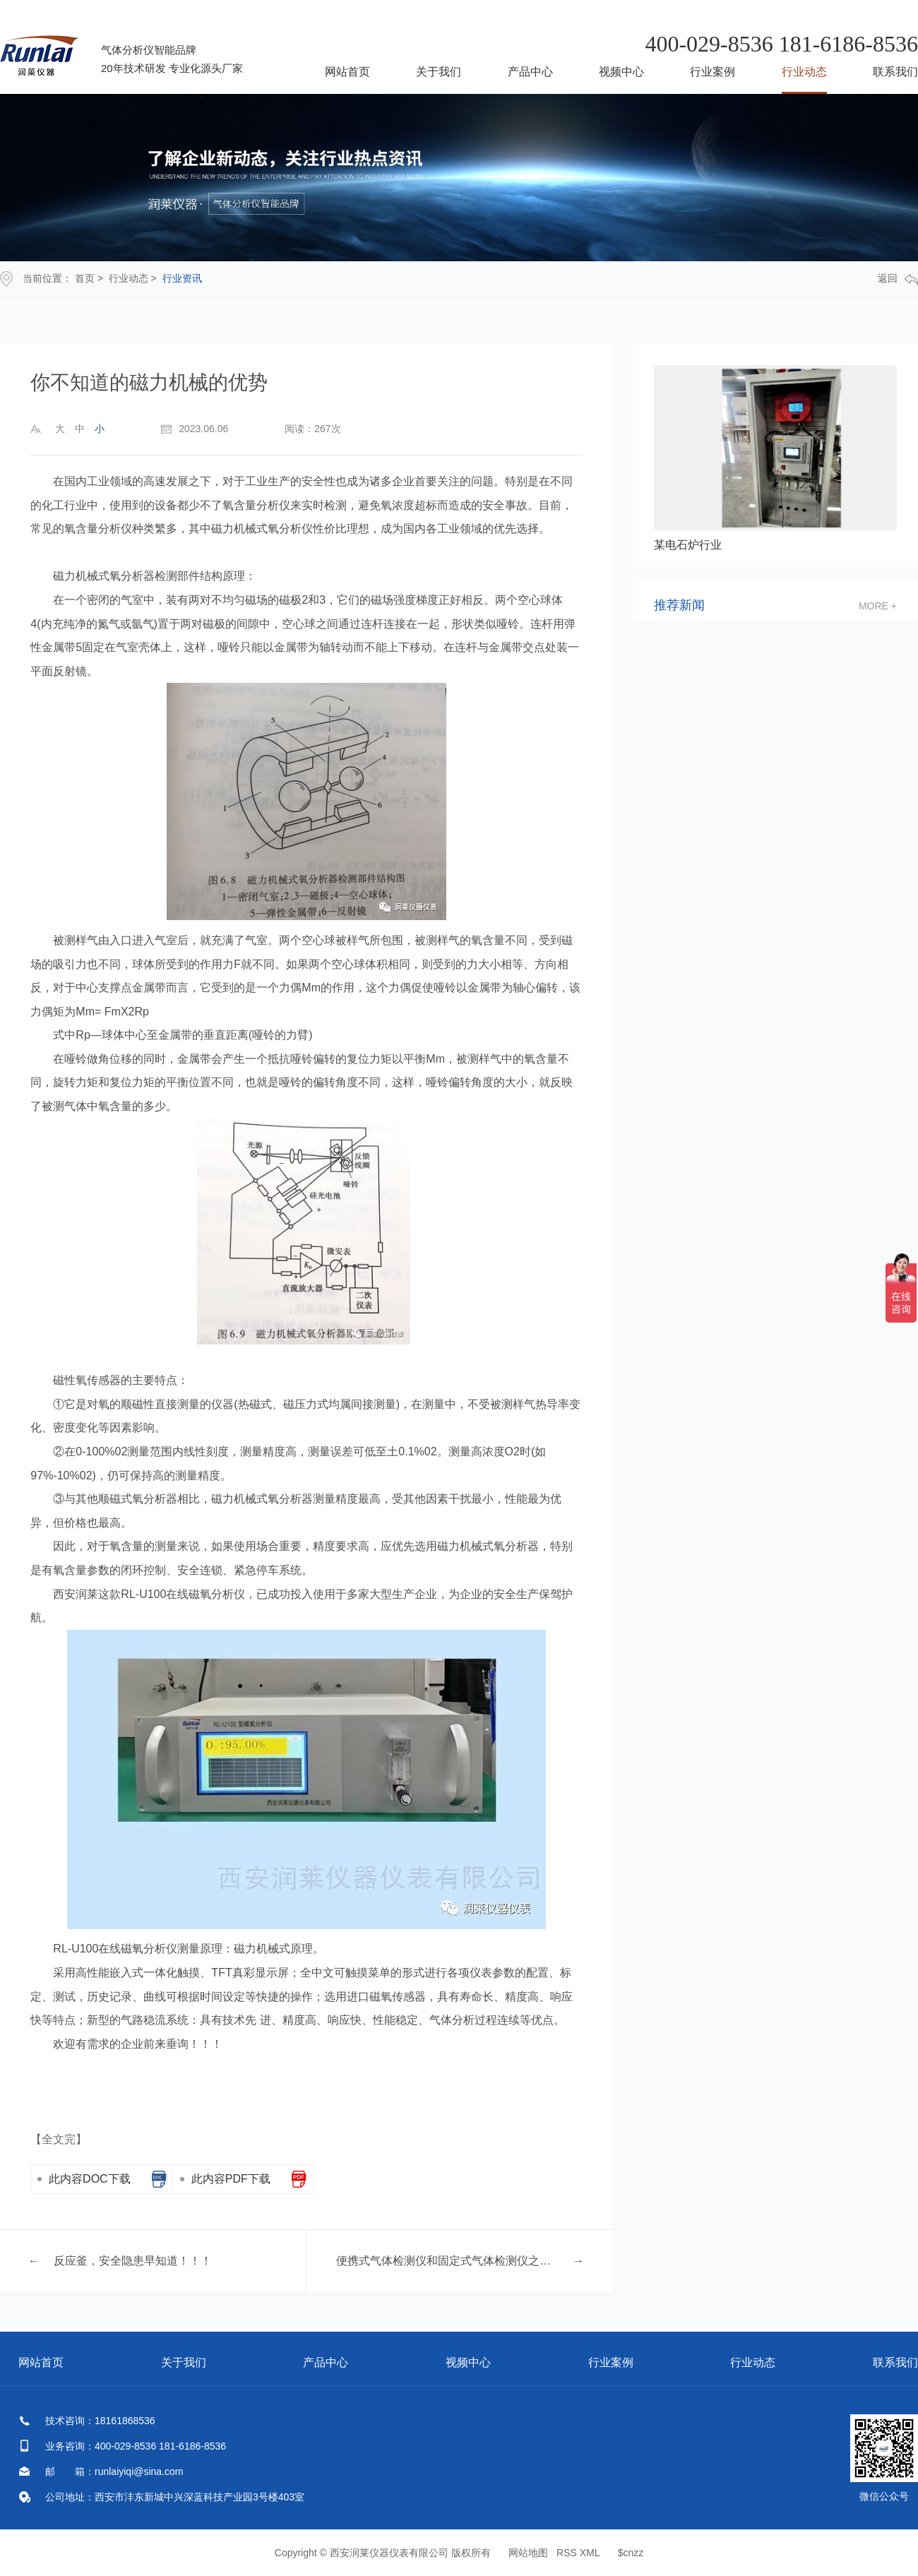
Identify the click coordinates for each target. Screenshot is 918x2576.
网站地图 (528, 2552)
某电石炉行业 (688, 545)
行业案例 (712, 72)
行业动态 (804, 72)
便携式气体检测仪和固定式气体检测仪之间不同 (447, 2261)
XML (590, 2552)
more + (878, 606)
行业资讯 (182, 278)
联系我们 (895, 72)
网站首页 (347, 72)
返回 (898, 279)
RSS (566, 2552)
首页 (85, 278)
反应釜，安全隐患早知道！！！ (133, 2261)
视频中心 (621, 72)
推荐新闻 (679, 605)
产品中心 (530, 72)
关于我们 (438, 72)
